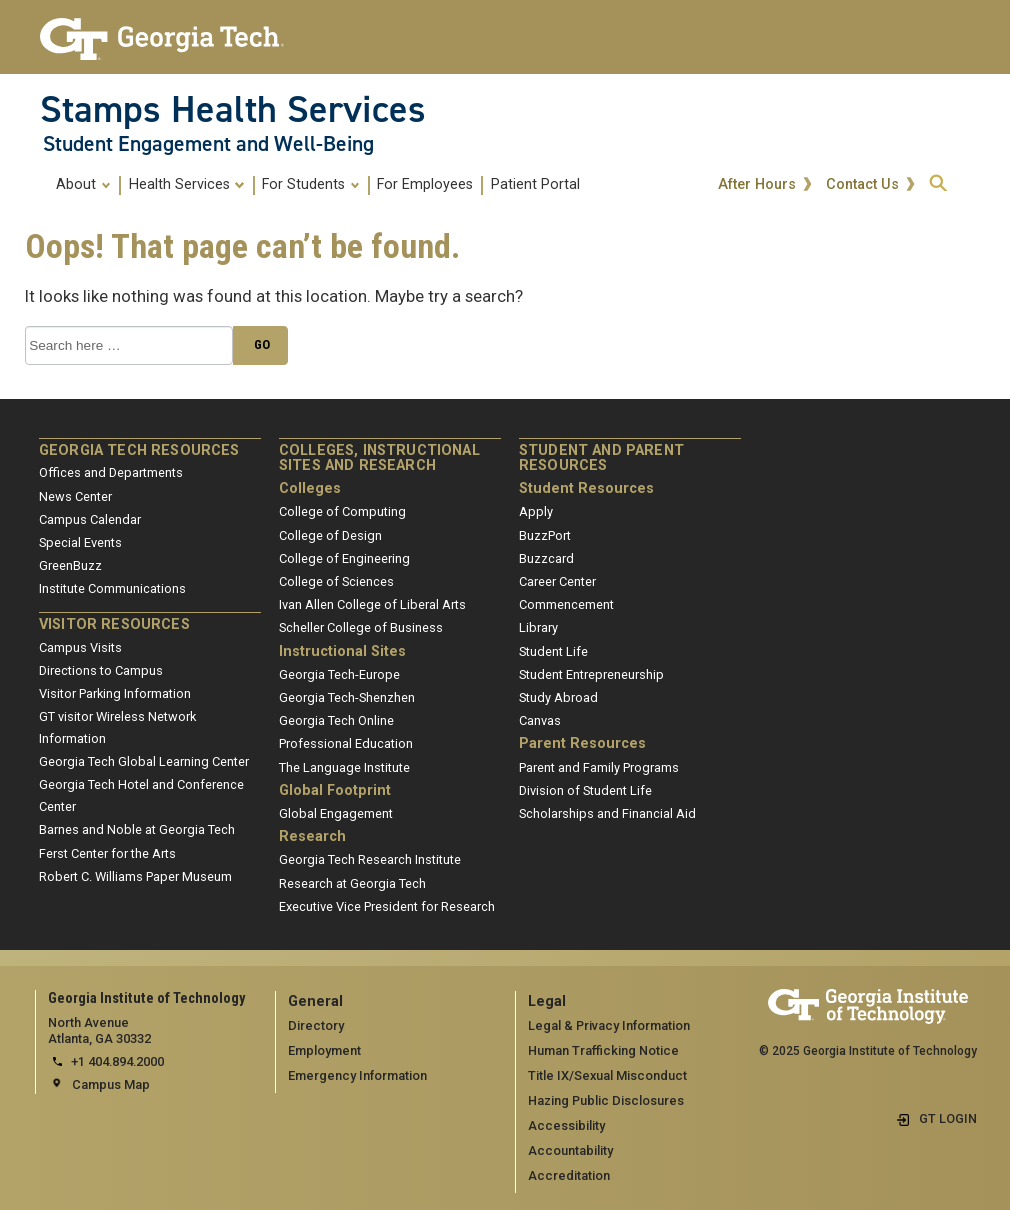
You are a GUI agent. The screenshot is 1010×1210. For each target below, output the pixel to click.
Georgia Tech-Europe (339, 674)
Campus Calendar (90, 519)
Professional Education (346, 743)
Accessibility (566, 1125)
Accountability (570, 1150)
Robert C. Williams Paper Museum (135, 876)
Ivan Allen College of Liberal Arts (372, 604)
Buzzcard (546, 558)
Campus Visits (80, 647)
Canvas (540, 720)
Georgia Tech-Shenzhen (347, 697)
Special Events (80, 542)
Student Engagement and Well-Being (208, 144)
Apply (536, 511)
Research (312, 836)
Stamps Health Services (233, 109)
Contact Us (864, 185)
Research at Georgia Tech (352, 883)
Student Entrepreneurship (591, 674)
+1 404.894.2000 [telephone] (117, 1061)
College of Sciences (336, 581)
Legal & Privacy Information (609, 1025)
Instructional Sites (342, 651)
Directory (316, 1025)
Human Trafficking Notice (603, 1050)
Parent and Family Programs (599, 767)
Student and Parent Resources (601, 458)
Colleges (310, 488)
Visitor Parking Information (115, 693)
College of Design (330, 535)
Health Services (187, 184)
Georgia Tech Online (336, 720)
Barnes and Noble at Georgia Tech (137, 829)
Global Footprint (335, 790)
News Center (75, 496)
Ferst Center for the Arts (107, 853)
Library (538, 627)
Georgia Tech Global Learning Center (144, 761)
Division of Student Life (585, 790)
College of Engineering (344, 558)
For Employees (425, 184)
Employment (324, 1050)
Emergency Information (357, 1075)
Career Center (557, 581)
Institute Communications (112, 588)
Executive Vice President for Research (387, 906)
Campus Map (111, 1084)
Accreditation (569, 1175)
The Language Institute (344, 767)
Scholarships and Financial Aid (607, 813)
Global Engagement (336, 813)
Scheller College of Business (361, 627)
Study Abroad (558, 697)
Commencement (566, 604)
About (83, 184)
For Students (311, 184)
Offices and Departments (111, 472)
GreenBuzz (70, 565)
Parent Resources (582, 743)
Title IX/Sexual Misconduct (607, 1075)
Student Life (553, 651)
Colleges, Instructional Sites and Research (379, 458)
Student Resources (586, 488)
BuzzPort (545, 535)
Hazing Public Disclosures (606, 1100)
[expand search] (938, 184)
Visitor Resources (114, 624)
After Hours (759, 185)
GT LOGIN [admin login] (948, 1118)
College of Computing (342, 511)
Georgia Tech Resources (139, 450)
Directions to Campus (101, 670)
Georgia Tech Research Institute (370, 859)
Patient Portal (535, 184)
